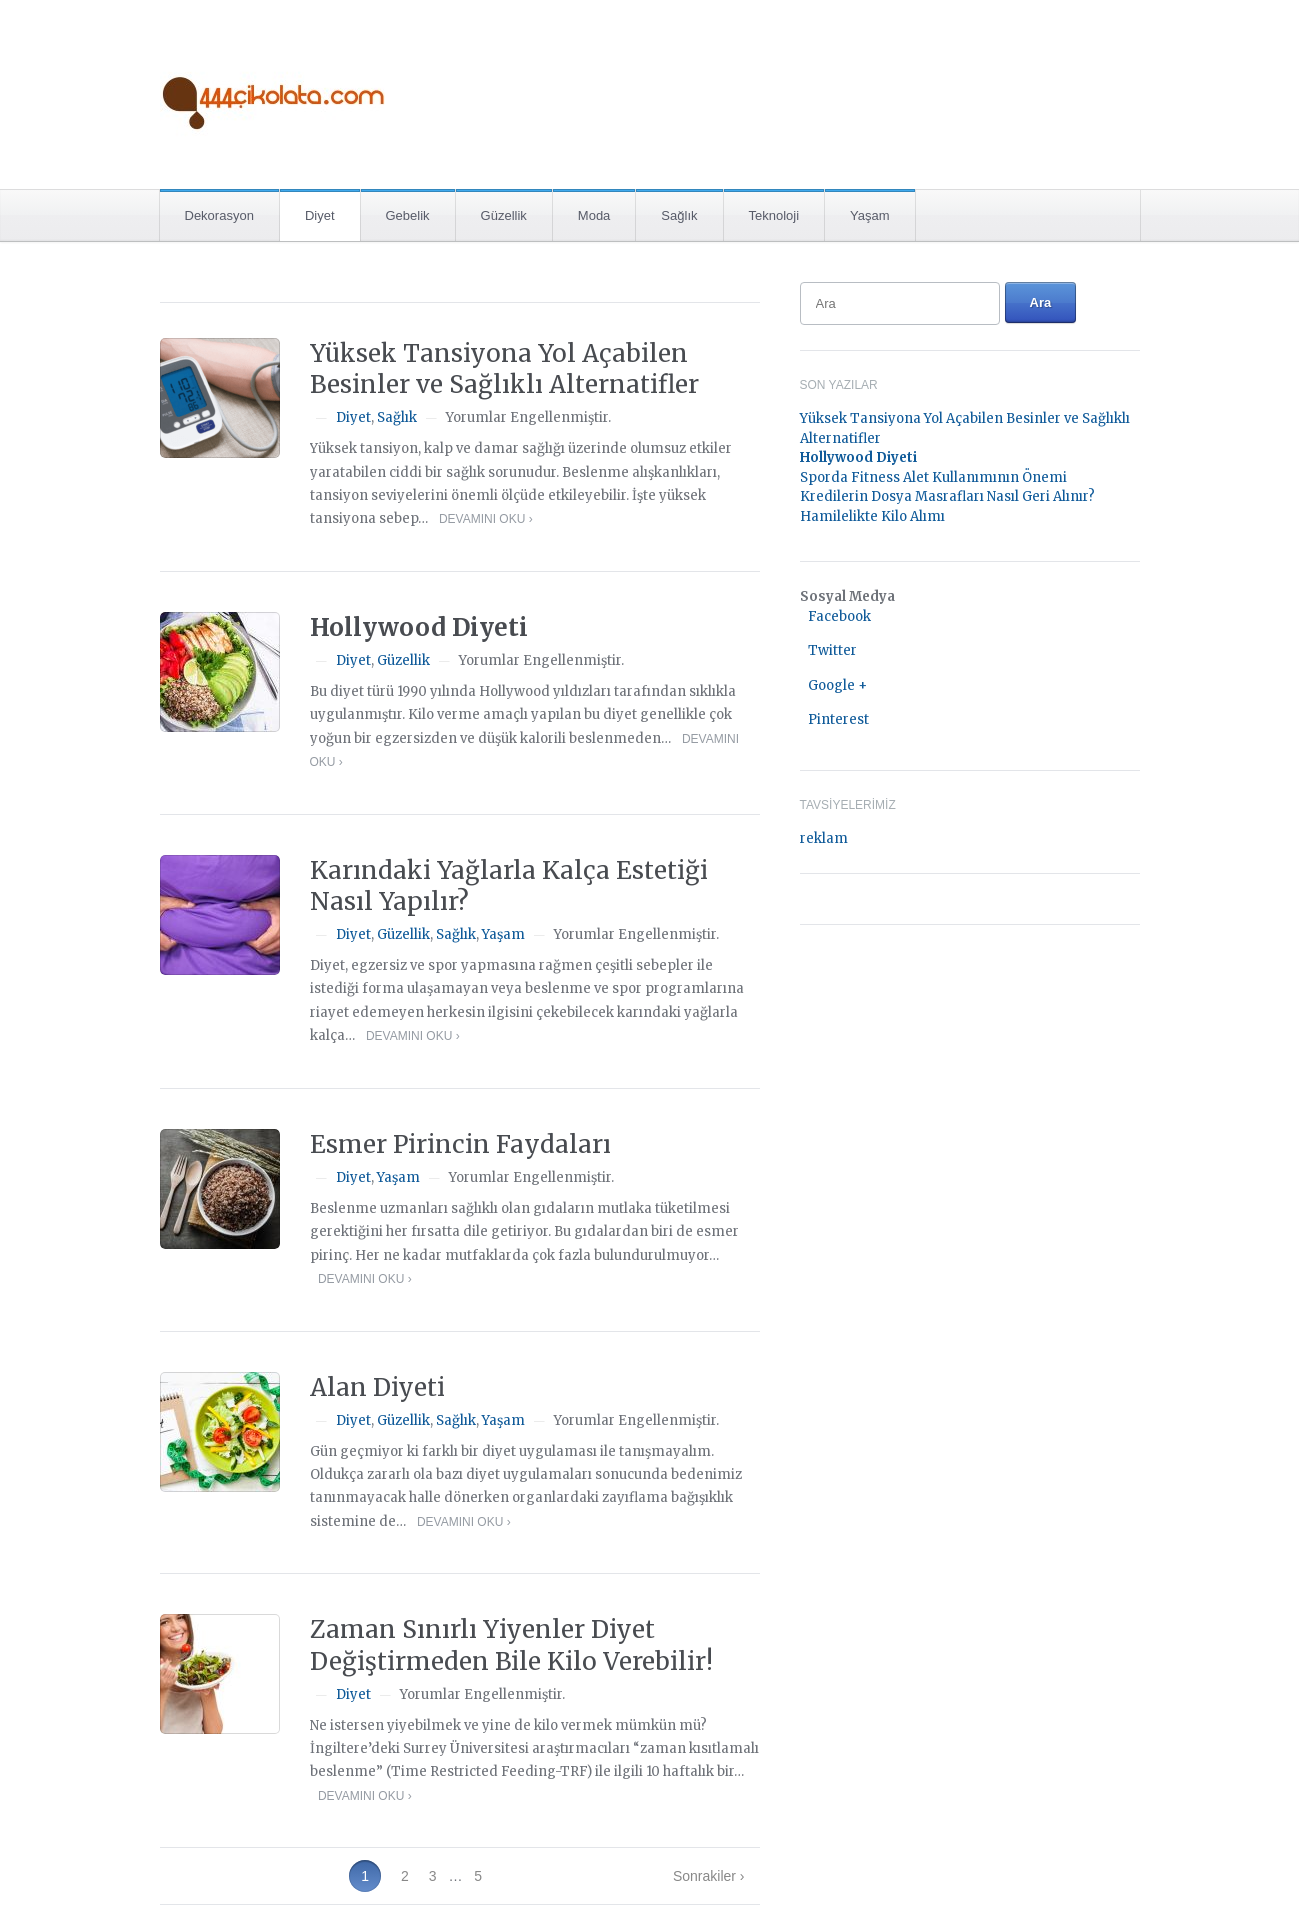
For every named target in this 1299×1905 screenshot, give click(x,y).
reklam (824, 838)
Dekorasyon (219, 215)
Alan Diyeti (377, 1387)
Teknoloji (774, 215)
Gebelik (408, 215)
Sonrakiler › (709, 1876)
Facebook (839, 616)
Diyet (320, 215)
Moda (594, 215)
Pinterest (838, 719)
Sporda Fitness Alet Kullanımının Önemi (933, 477)
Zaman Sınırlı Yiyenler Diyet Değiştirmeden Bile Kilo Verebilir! (511, 1645)
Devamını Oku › (486, 519)
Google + (837, 685)
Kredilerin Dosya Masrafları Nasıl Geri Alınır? (947, 496)
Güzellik (504, 215)
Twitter (832, 650)
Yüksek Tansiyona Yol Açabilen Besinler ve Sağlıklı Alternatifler (504, 369)
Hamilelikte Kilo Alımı (872, 516)
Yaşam (870, 215)
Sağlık (679, 215)
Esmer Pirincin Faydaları (460, 1144)
